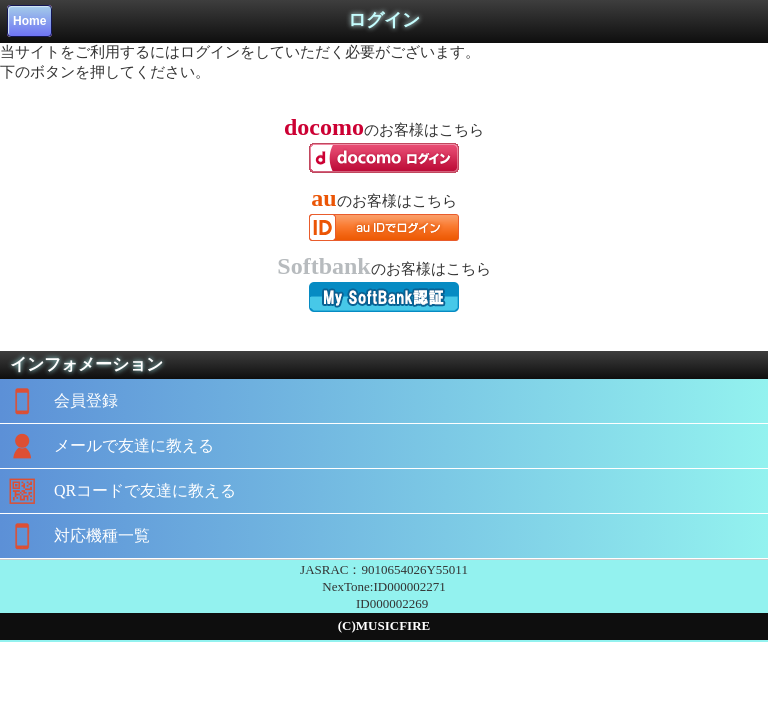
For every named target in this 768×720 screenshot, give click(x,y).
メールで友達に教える (107, 446)
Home (29, 21)
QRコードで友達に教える (118, 491)
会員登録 (59, 401)
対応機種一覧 (75, 536)
